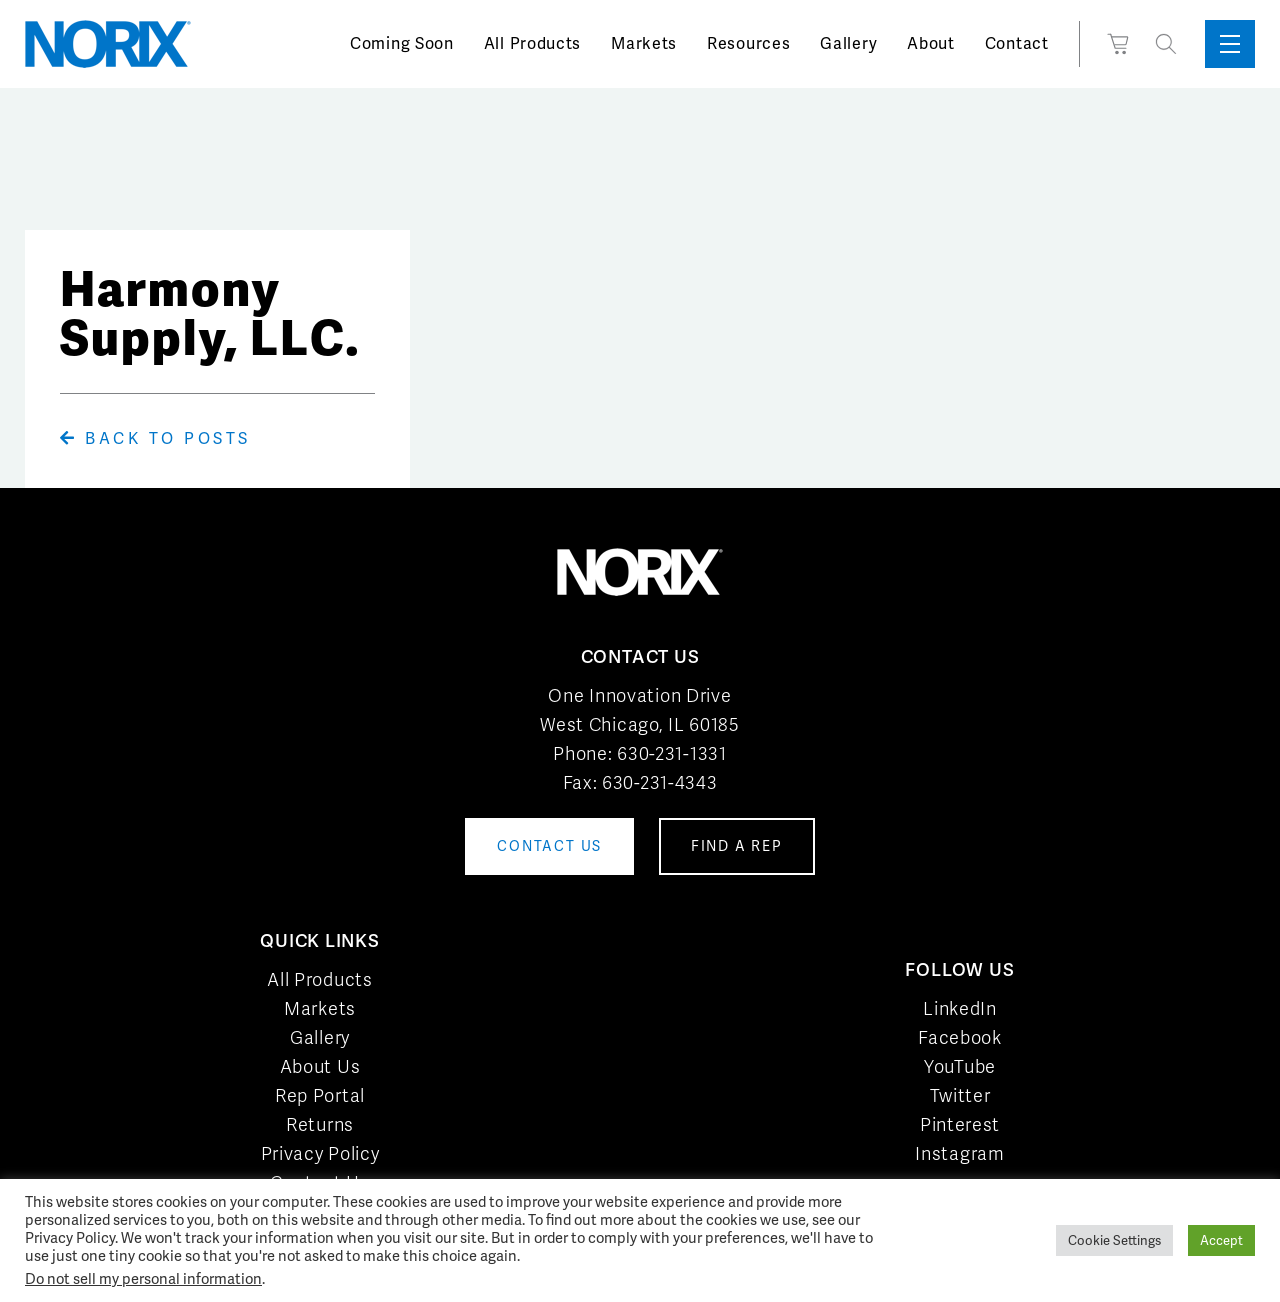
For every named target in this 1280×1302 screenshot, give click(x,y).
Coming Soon (402, 43)
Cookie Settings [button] (1114, 1240)
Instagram (959, 1153)
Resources (748, 43)
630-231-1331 (671, 753)
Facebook (960, 1037)
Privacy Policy (320, 1153)
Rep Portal (320, 1095)
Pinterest (960, 1124)
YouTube (960, 1066)
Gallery (848, 43)
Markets (644, 43)
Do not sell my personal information (143, 1278)
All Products (532, 43)
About (931, 43)
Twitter (960, 1095)
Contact (1017, 43)
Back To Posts (155, 438)
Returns (320, 1124)
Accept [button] (1221, 1240)
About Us (320, 1066)
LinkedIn (960, 1008)
